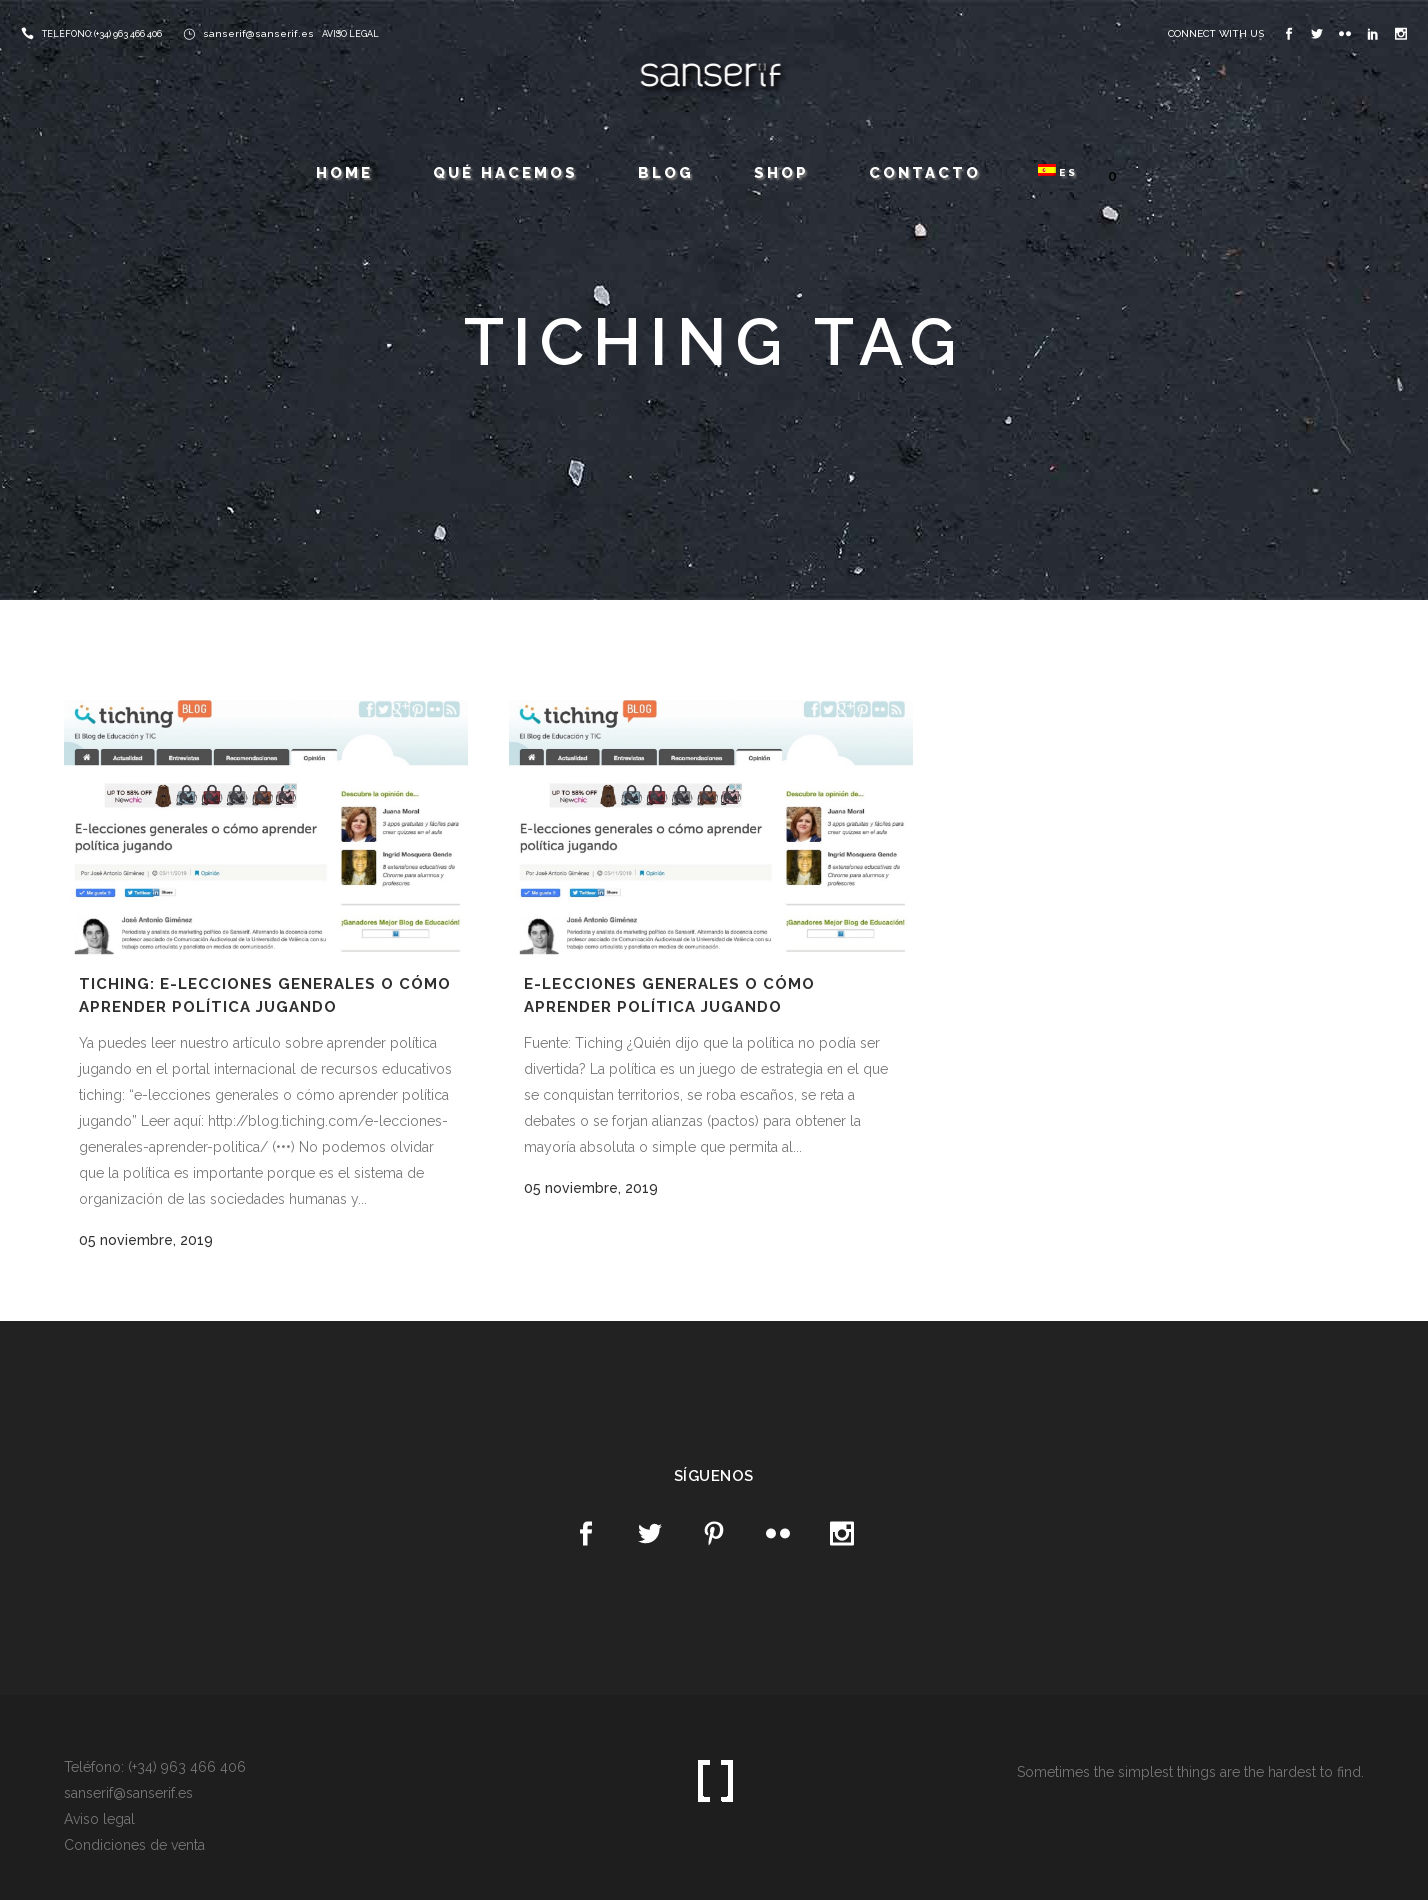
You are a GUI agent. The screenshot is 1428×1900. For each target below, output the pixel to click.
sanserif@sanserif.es (258, 33)
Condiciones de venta (134, 1845)
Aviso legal (99, 1819)
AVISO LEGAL (350, 34)
